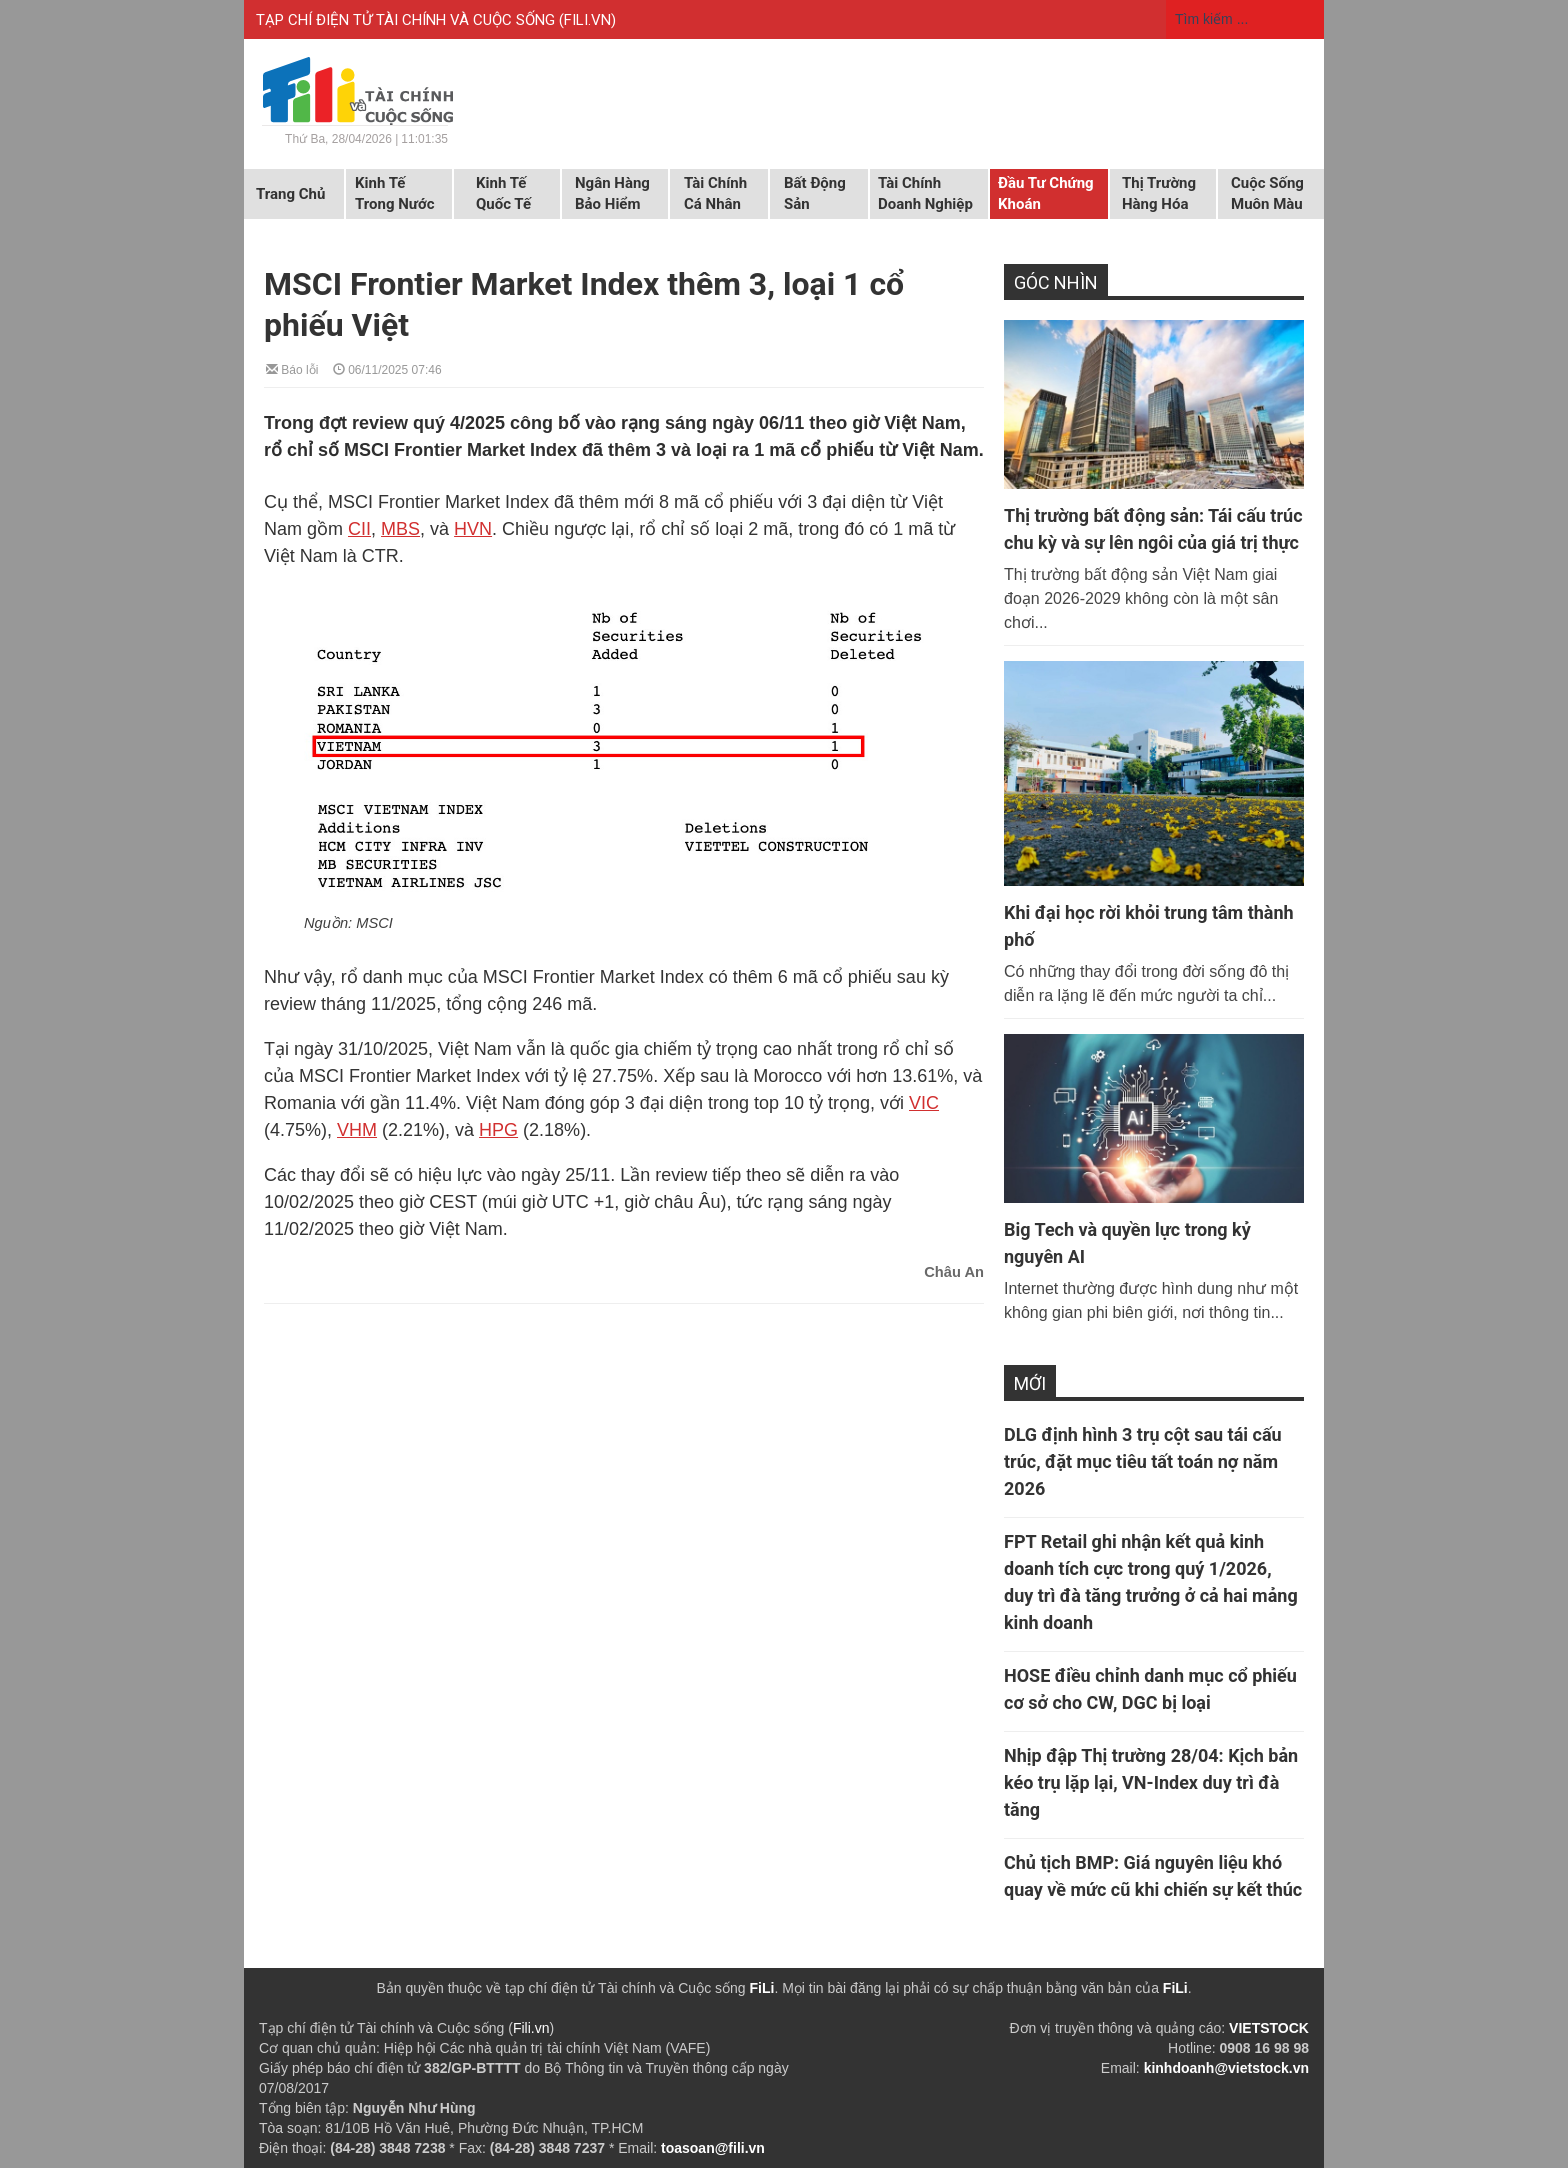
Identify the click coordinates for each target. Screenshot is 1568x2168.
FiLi (762, 1988)
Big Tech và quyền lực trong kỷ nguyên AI (1127, 1243)
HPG (498, 1130)
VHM (357, 1130)
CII (359, 529)
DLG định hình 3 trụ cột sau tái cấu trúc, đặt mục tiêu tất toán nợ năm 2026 (1143, 1461)
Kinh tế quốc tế (503, 193)
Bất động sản (815, 193)
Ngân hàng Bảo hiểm (612, 193)
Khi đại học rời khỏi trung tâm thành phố (1149, 926)
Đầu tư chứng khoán (1046, 193)
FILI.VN (587, 20)
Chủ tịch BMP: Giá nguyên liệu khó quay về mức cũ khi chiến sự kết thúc (1153, 1876)
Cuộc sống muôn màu (1267, 193)
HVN (473, 529)
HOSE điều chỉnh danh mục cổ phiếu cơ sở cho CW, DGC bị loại (1150, 1689)
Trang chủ (290, 194)
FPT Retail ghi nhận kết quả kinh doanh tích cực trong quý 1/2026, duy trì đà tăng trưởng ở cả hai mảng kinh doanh (1151, 1582)
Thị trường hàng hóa (1159, 193)
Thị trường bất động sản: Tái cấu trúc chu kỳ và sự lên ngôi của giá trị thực (1153, 529)
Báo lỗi (292, 368)
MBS (400, 529)
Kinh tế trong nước (394, 193)
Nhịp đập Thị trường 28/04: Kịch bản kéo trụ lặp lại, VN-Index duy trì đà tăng (1151, 1782)
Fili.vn (531, 2028)
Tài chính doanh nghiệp (925, 193)
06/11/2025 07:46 (387, 368)
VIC (924, 1103)
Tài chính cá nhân (715, 193)
